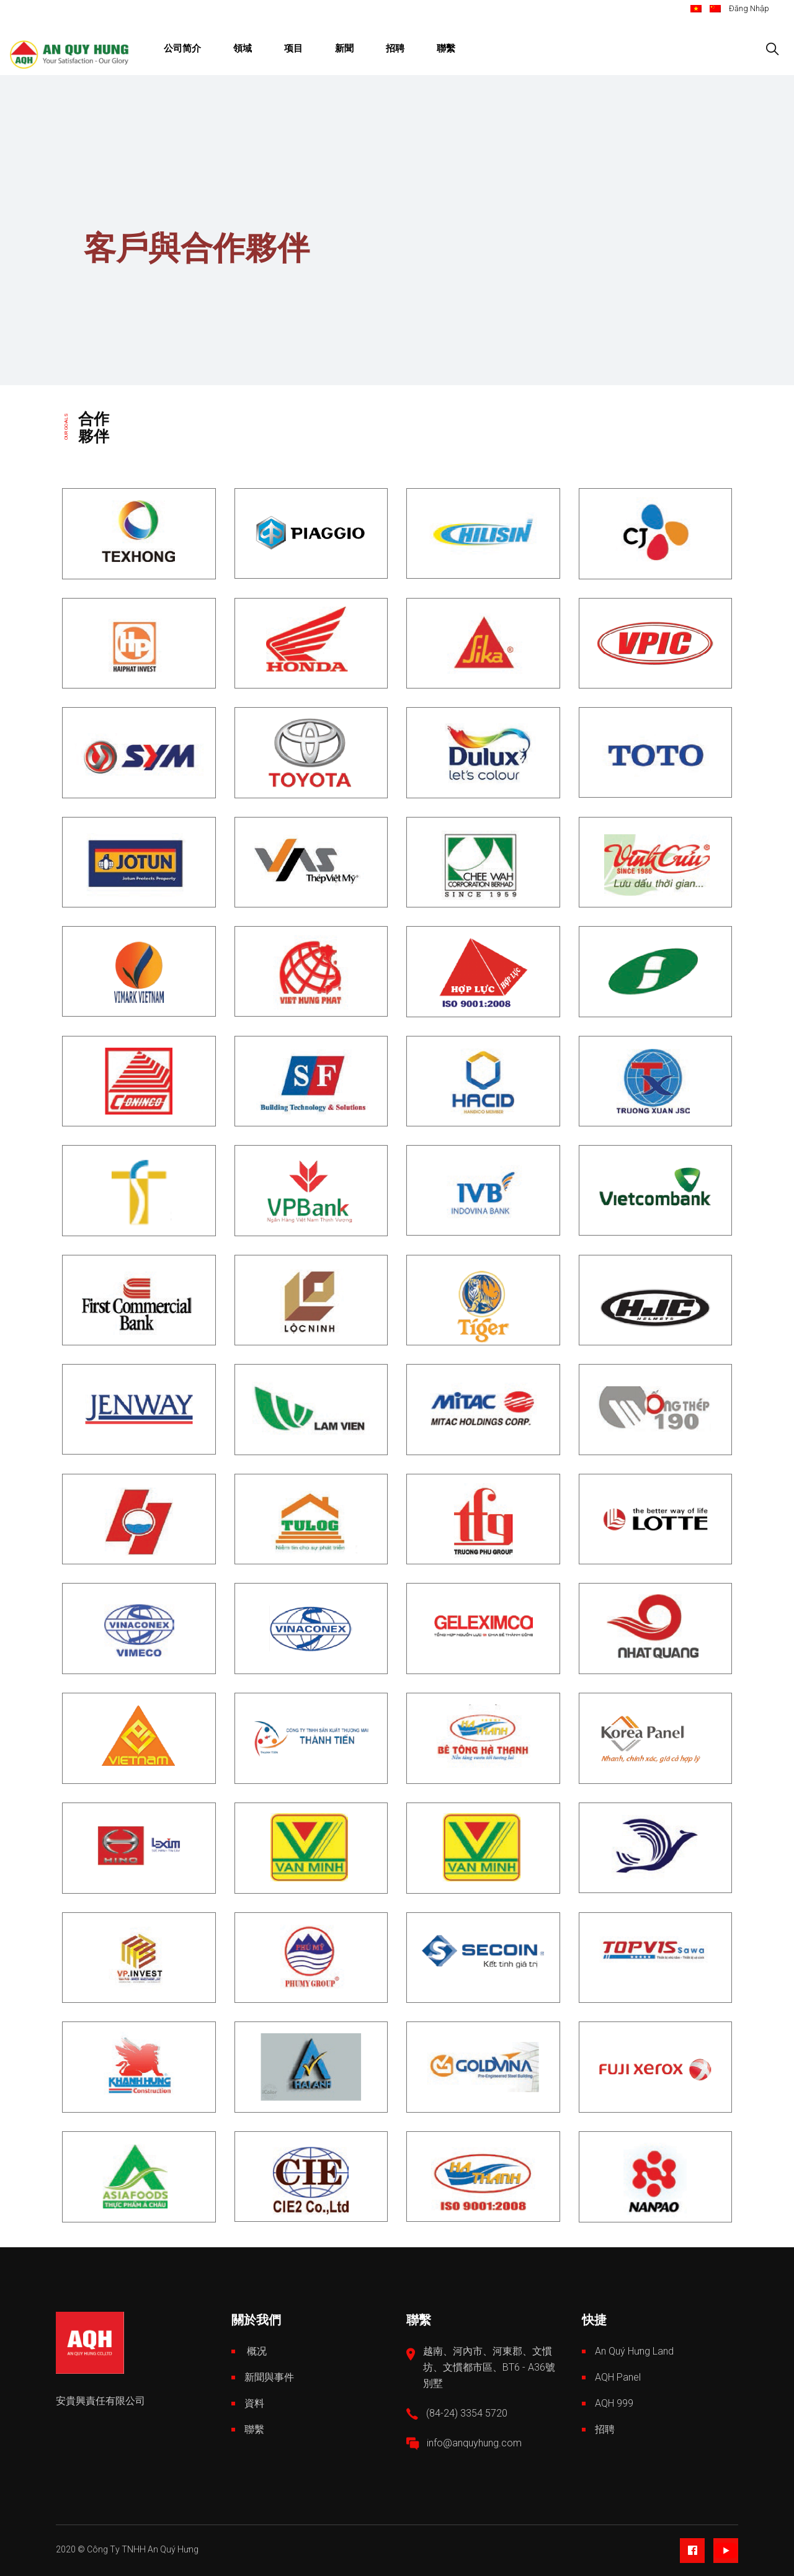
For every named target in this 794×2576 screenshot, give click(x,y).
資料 (254, 2403)
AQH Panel (618, 2377)
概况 (255, 2351)
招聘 (605, 2429)
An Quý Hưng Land (634, 2351)
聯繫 (254, 2429)
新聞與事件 (269, 2377)
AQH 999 (614, 2403)
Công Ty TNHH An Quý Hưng (142, 2549)
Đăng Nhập (749, 8)
